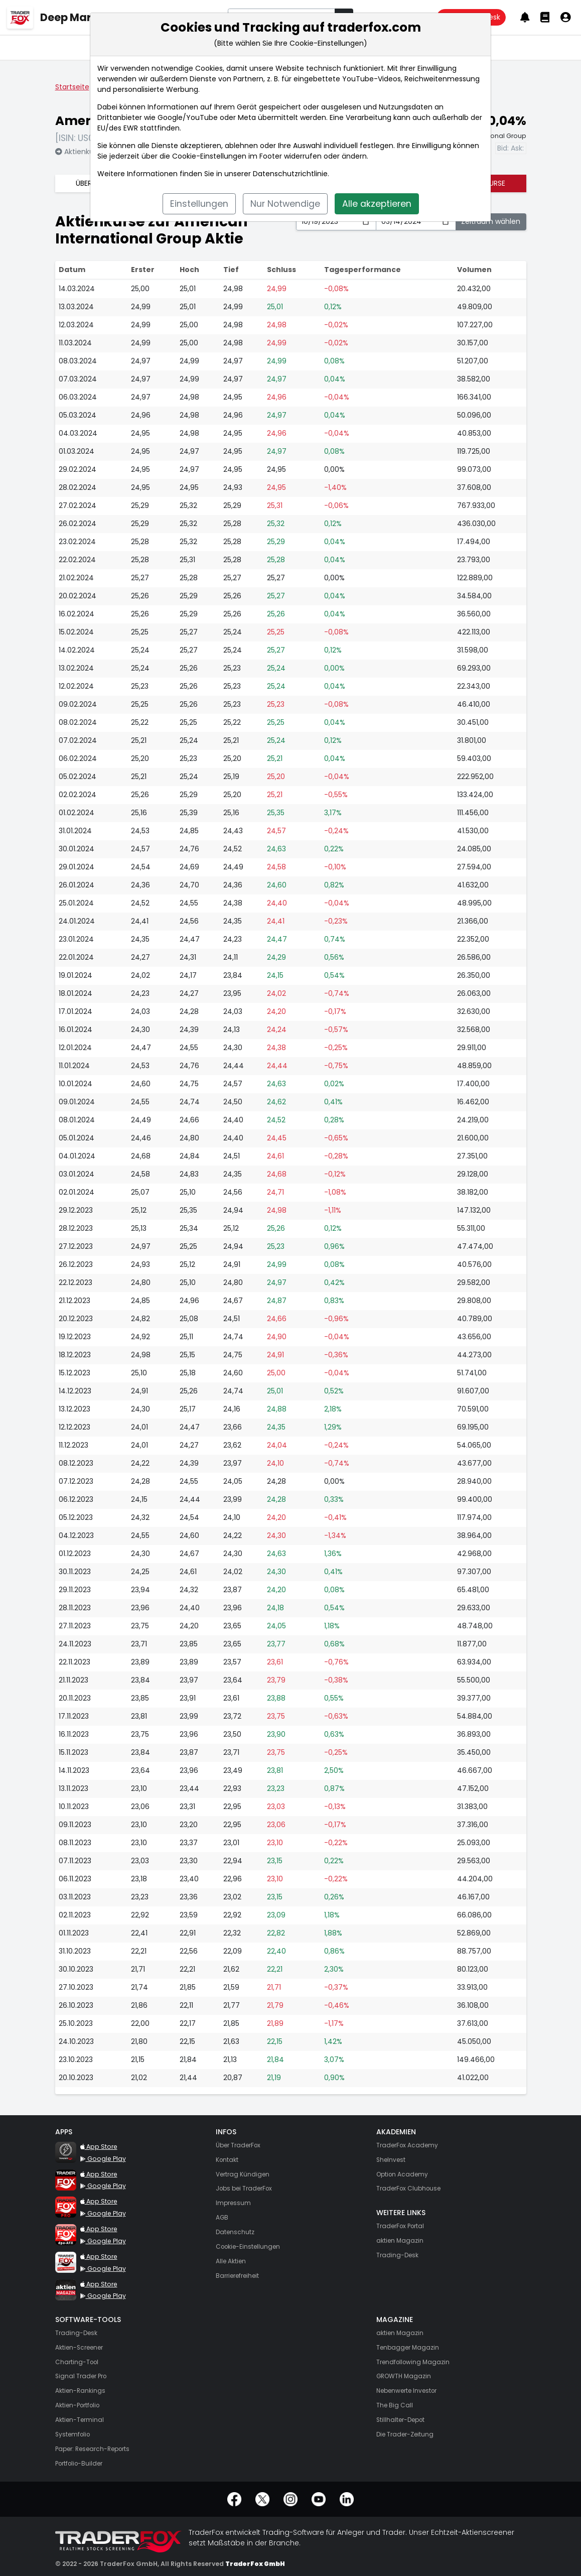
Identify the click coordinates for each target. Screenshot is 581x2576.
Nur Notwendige (285, 204)
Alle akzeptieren (376, 204)
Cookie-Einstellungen (209, 156)
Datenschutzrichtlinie (290, 174)
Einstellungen (199, 204)
